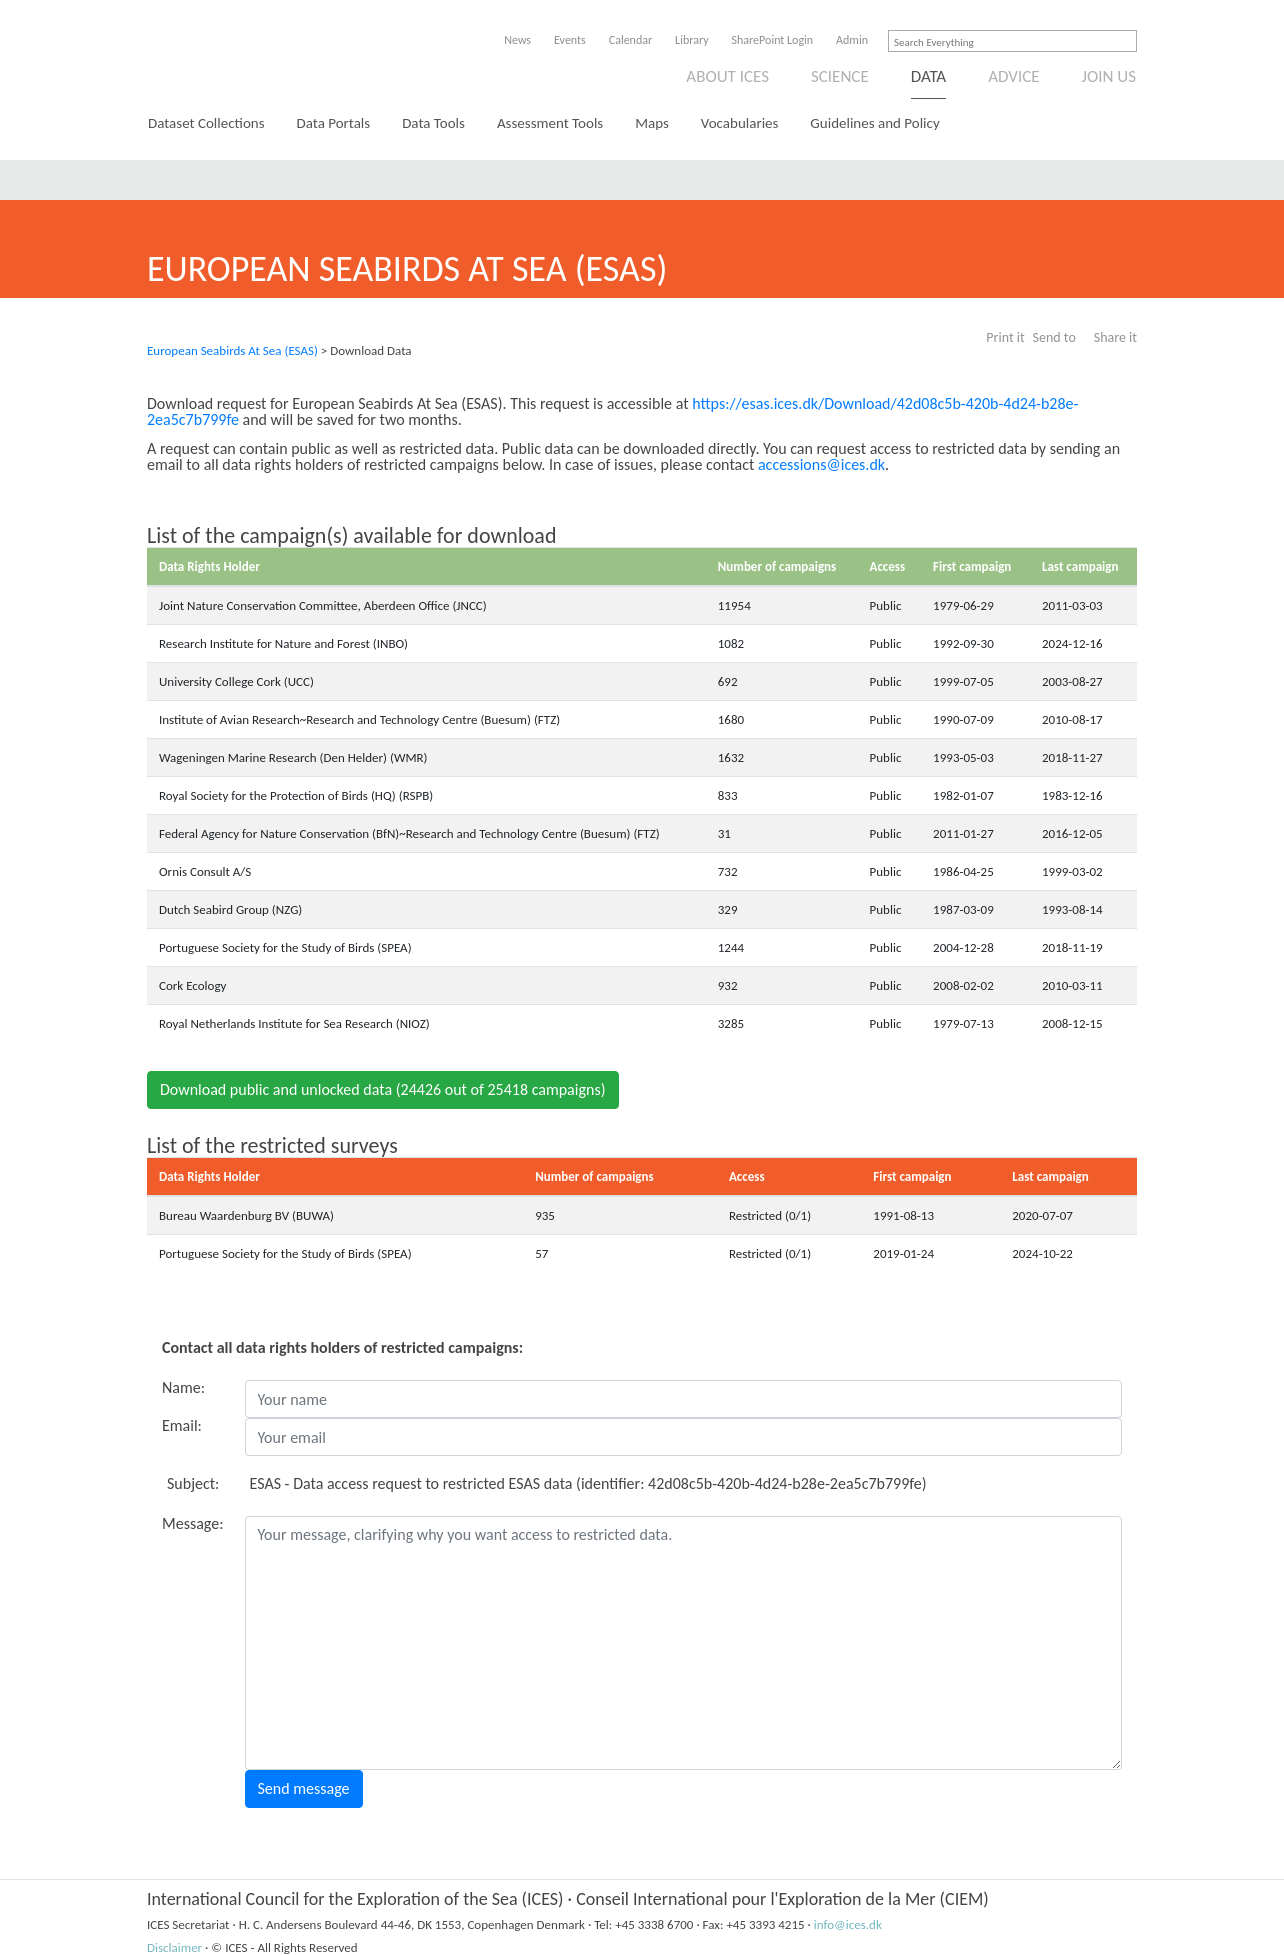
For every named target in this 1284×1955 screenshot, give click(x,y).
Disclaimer (174, 1947)
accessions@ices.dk (821, 464)
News (517, 40)
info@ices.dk (848, 1924)
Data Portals (334, 123)
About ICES (727, 76)
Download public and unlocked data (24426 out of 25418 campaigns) (383, 1089)
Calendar (630, 40)
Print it (1005, 337)
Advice (1013, 76)
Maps (652, 123)
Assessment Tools (550, 123)
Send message (304, 1788)
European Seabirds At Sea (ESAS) (232, 350)
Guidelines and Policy (874, 123)
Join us (1109, 76)
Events (570, 40)
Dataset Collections (206, 123)
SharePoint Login (773, 40)
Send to (1054, 337)
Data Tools (433, 123)
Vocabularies (740, 123)
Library (691, 40)
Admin (852, 40)
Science (840, 76)
